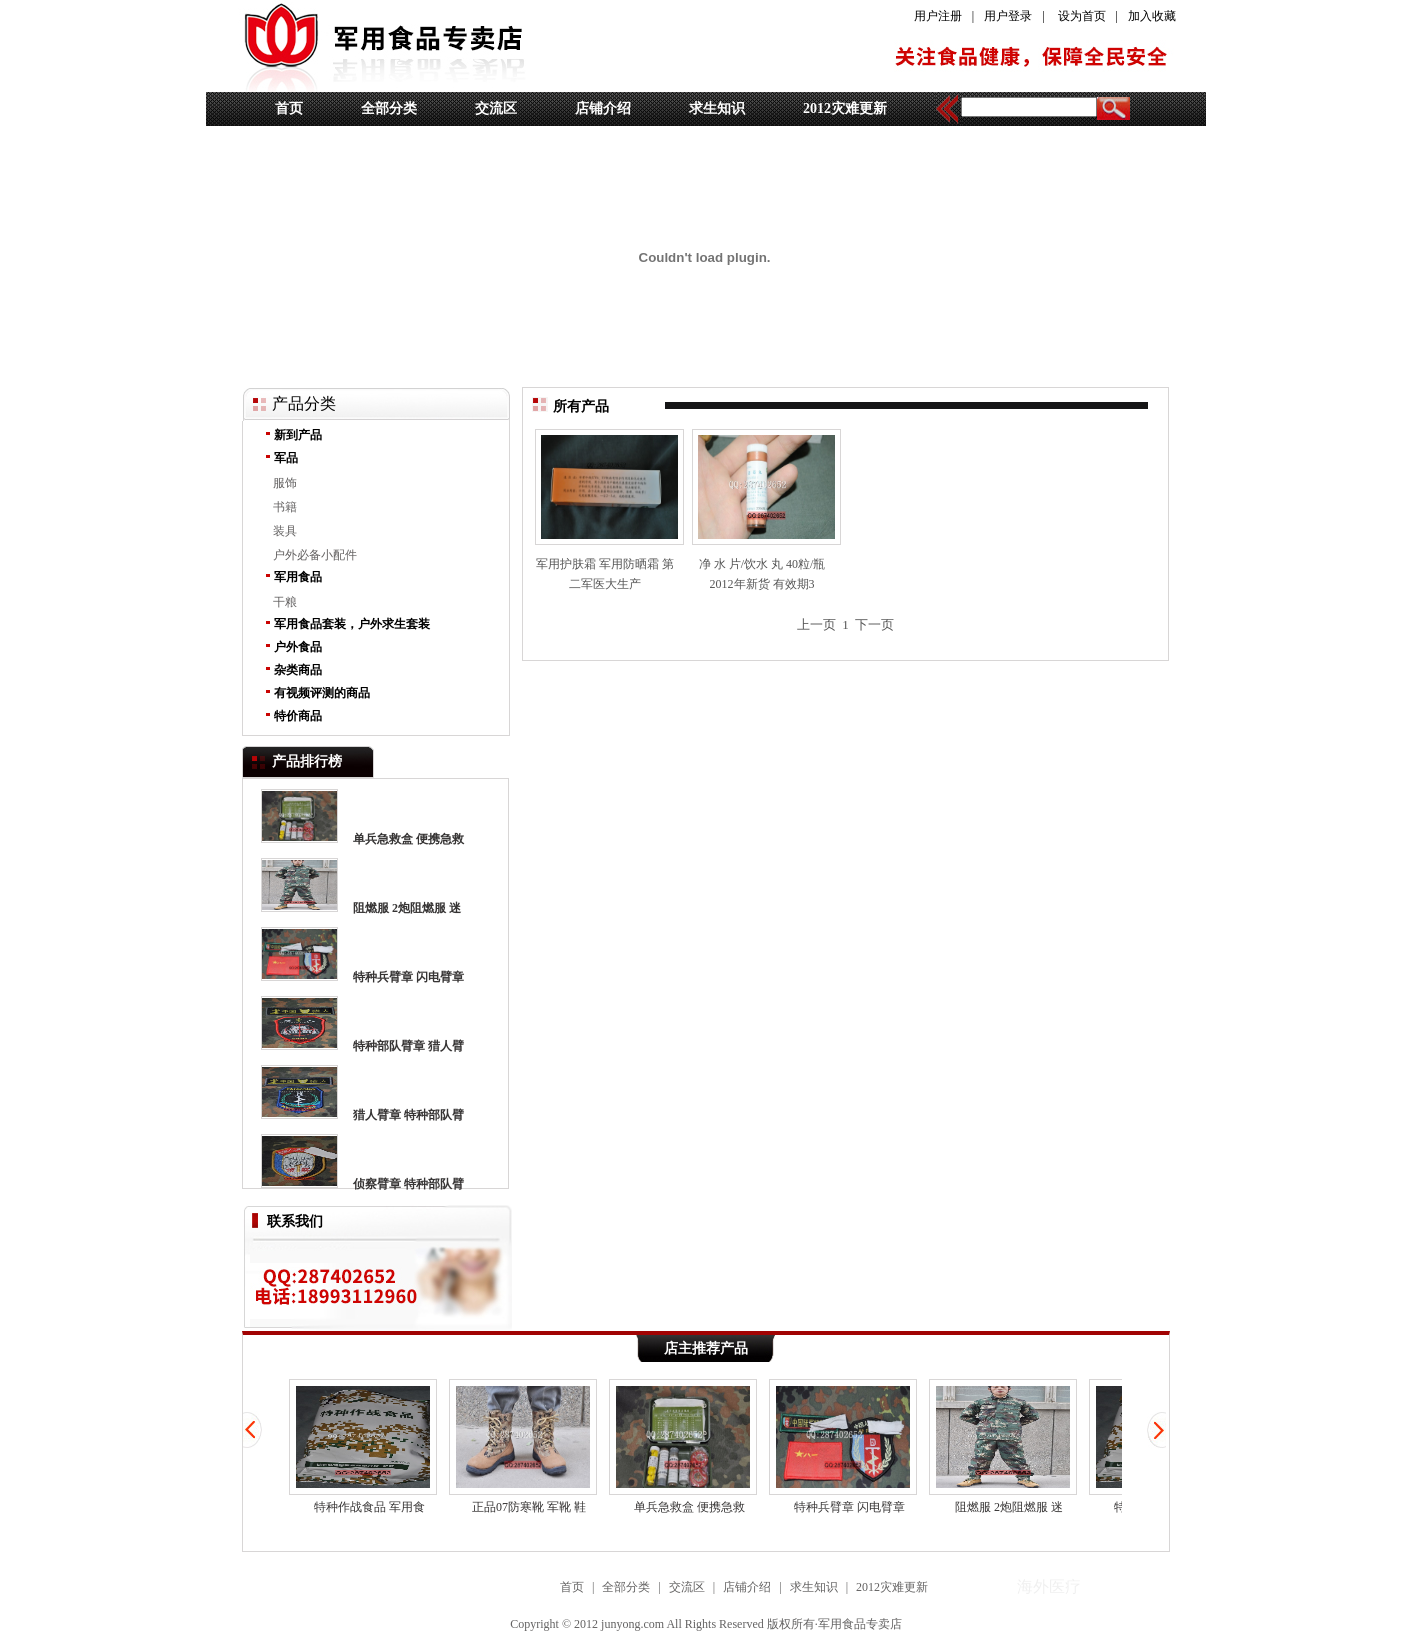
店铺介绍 (603, 108)
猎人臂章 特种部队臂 (408, 1115)
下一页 (874, 624)
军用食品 (298, 577)
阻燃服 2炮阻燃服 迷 (407, 908)
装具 (285, 531)
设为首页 (1082, 16)
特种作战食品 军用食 (363, 1446)
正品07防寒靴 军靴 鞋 (523, 1446)
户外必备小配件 (315, 555)
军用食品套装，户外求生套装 (352, 624)
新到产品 (298, 435)
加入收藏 (1152, 16)
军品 (286, 458)
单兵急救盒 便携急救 (408, 839)
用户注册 (938, 16)
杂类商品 (298, 670)
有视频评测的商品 (322, 693)
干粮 (285, 602)
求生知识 (717, 108)
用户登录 (1008, 16)
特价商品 (298, 716)
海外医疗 (1049, 1586)
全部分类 (389, 108)
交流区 (496, 108)
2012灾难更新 (845, 108)
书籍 (285, 507)
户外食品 (298, 647)
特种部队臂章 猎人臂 (408, 1046)
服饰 (285, 483)
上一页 (816, 624)
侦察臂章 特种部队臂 (408, 1184)
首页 (289, 108)
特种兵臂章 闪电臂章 (408, 977)
